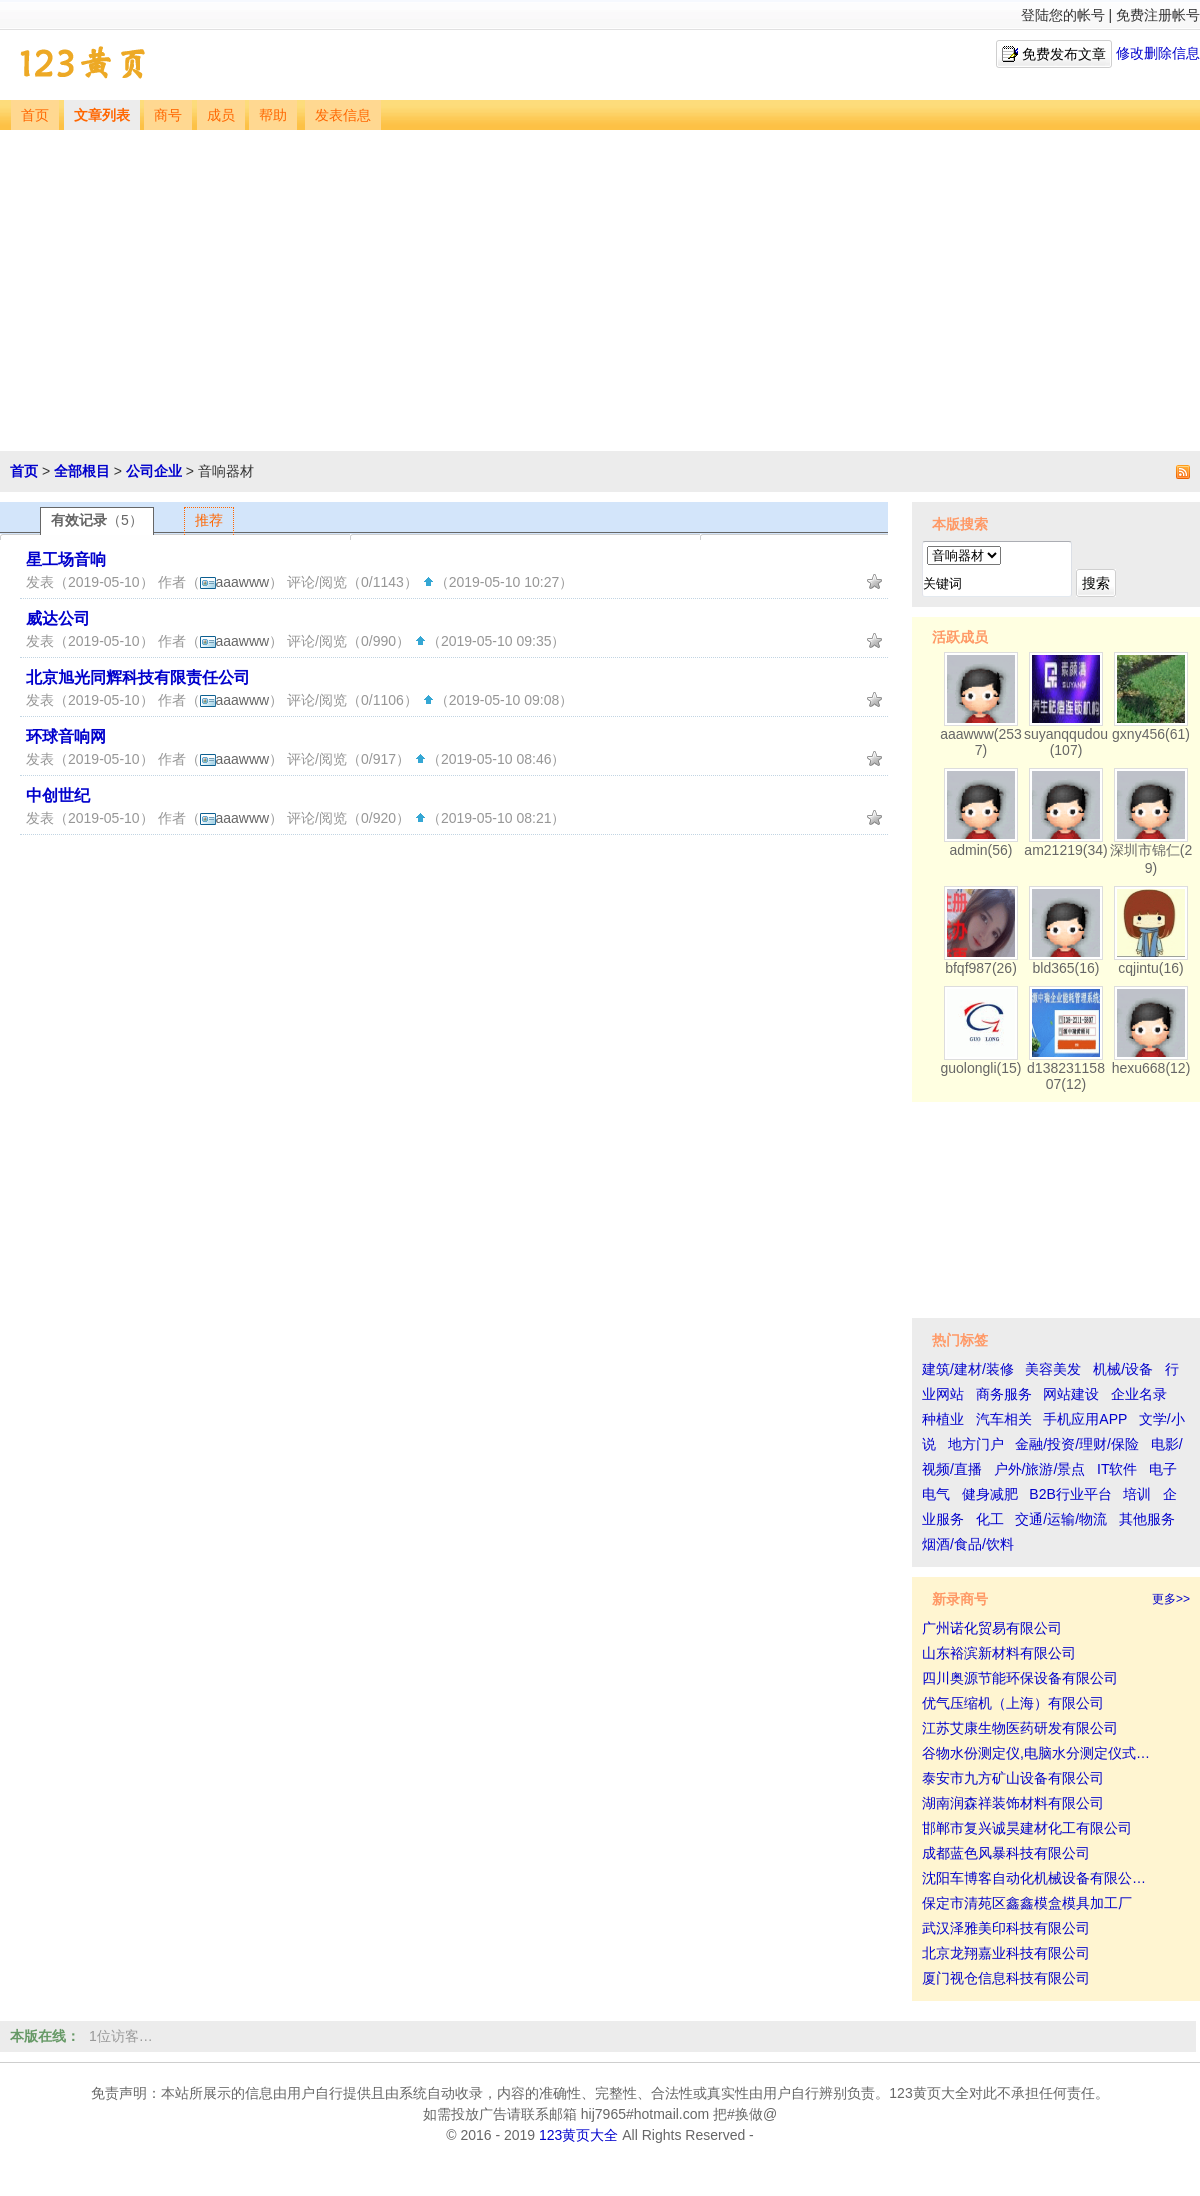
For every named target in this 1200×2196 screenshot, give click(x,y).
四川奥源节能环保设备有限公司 (1020, 1678)
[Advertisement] (600, 280)
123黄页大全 (578, 2135)
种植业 (943, 1419)
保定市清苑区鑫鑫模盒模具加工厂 (1027, 1903)
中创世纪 (58, 795)
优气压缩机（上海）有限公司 (1013, 1703)
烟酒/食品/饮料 (968, 1544)
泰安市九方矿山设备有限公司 (1013, 1778)
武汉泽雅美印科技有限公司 (1006, 1928)
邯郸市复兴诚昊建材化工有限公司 (1027, 1828)
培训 (1137, 1494)
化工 (990, 1519)
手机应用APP (1085, 1419)
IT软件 (1117, 1469)
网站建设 (1071, 1394)
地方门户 (976, 1444)
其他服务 (1147, 1519)
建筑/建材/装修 (968, 1369)
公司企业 (154, 471)
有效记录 (97, 520)
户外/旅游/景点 (1040, 1469)
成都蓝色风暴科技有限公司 (1006, 1853)
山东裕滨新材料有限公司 (999, 1653)
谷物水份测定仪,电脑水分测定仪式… (1036, 1753)
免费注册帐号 (1158, 15)
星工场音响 (66, 559)
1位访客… (121, 2036)
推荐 (209, 520)
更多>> (1171, 1599)
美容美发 (1053, 1369)
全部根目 (82, 471)
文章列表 (102, 115)
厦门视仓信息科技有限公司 (1006, 1978)
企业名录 (1139, 1394)
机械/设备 (1123, 1369)
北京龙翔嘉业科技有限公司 (1006, 1953)
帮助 (273, 115)
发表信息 (343, 115)
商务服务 (1004, 1394)
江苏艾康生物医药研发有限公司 (1020, 1728)
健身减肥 (990, 1494)
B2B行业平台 (1070, 1494)
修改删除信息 (1158, 53)
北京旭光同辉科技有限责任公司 (138, 677)
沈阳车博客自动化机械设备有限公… (1034, 1878)
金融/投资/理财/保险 (1077, 1444)
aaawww (235, 582)
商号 (168, 115)
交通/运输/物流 (1061, 1519)
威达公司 (58, 618)
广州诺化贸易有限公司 (992, 1628)
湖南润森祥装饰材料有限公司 (1013, 1803)
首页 (35, 115)
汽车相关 (1004, 1419)
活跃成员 (960, 637)
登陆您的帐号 (1063, 15)
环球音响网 (66, 736)
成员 (221, 115)
